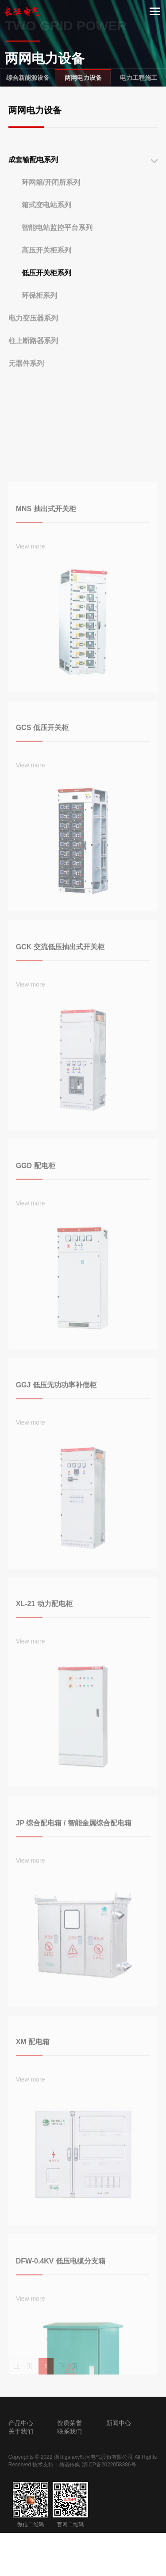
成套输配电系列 (33, 180)
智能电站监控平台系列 (57, 248)
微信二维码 (30, 2505)
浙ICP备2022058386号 (109, 2464)
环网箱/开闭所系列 (51, 203)
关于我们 (20, 2431)
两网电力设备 (83, 77)
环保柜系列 (39, 316)
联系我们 (69, 2431)
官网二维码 (70, 2505)
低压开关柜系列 (46, 293)
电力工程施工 (138, 77)
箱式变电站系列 (46, 225)
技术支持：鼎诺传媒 (56, 2464)
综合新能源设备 (28, 77)
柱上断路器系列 (33, 361)
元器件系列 (26, 384)
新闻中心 (118, 2422)
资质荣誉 (69, 2422)
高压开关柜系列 (46, 271)
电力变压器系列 (33, 339)
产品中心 (20, 2422)
